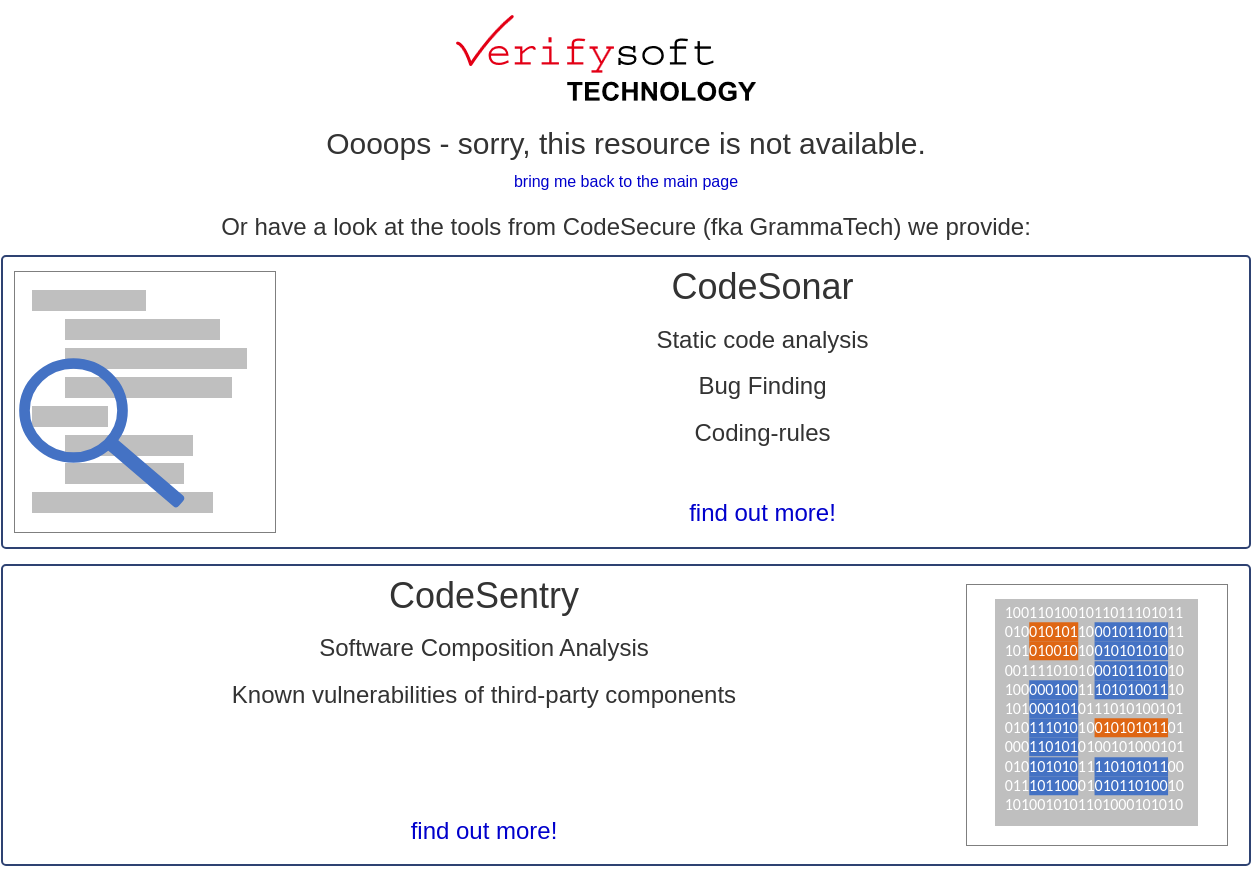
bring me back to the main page (626, 181)
